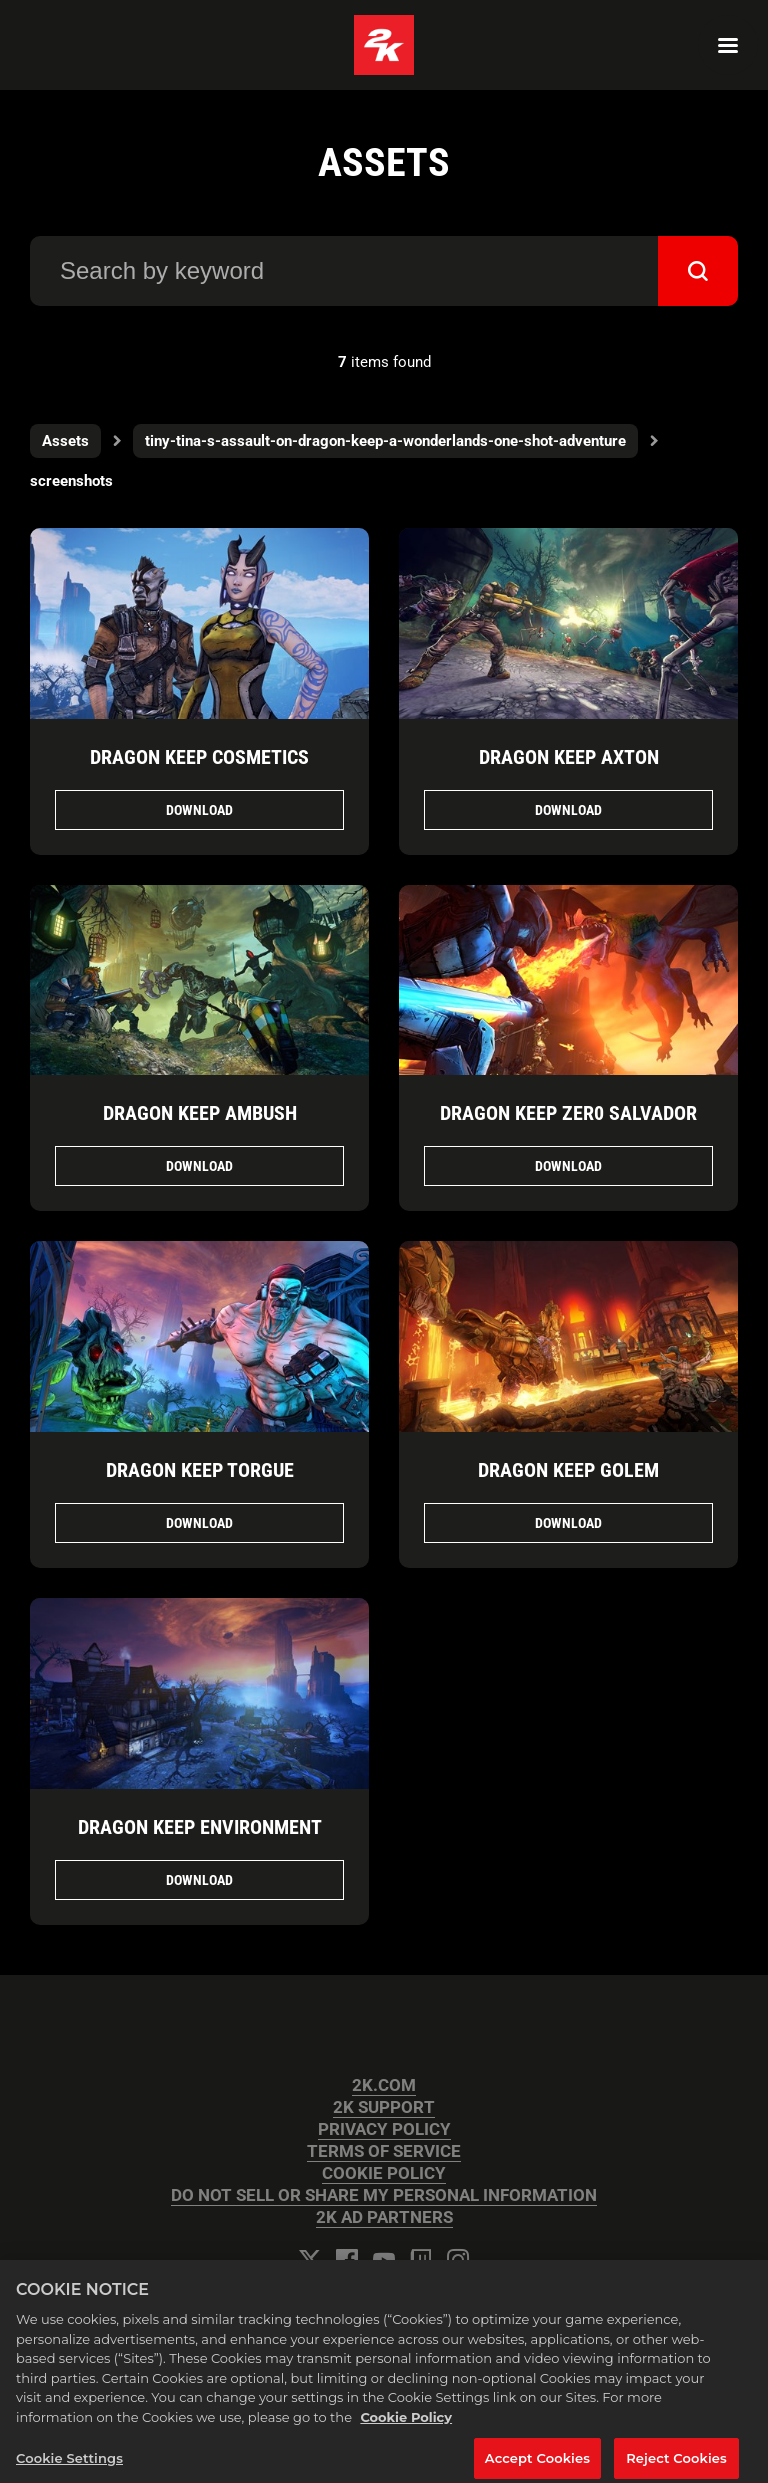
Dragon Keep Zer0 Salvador (568, 1113)
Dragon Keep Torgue (200, 1470)
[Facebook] (347, 2260)
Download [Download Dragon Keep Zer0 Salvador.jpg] (568, 1166)
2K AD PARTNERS (384, 2217)
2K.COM (384, 2085)
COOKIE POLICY (384, 2173)
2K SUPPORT (384, 2107)
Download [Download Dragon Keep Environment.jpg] (199, 1880)
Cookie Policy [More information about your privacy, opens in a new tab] (406, 2426)
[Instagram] (458, 2260)
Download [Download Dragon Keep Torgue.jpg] (199, 1523)
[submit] (698, 271)
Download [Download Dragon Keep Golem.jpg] (568, 1523)
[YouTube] (384, 2260)
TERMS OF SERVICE (384, 2151)
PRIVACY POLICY (384, 2129)
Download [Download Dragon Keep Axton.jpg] (568, 810)
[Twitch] (421, 2260)
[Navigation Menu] (728, 45)
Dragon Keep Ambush (200, 1113)
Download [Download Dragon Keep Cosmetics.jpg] (199, 810)
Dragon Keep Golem (568, 1470)
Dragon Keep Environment (200, 1827)
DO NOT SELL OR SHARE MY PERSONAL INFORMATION (384, 2195)
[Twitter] (310, 2260)
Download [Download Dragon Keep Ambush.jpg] (199, 1166)
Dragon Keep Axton (569, 757)
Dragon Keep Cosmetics (199, 757)
